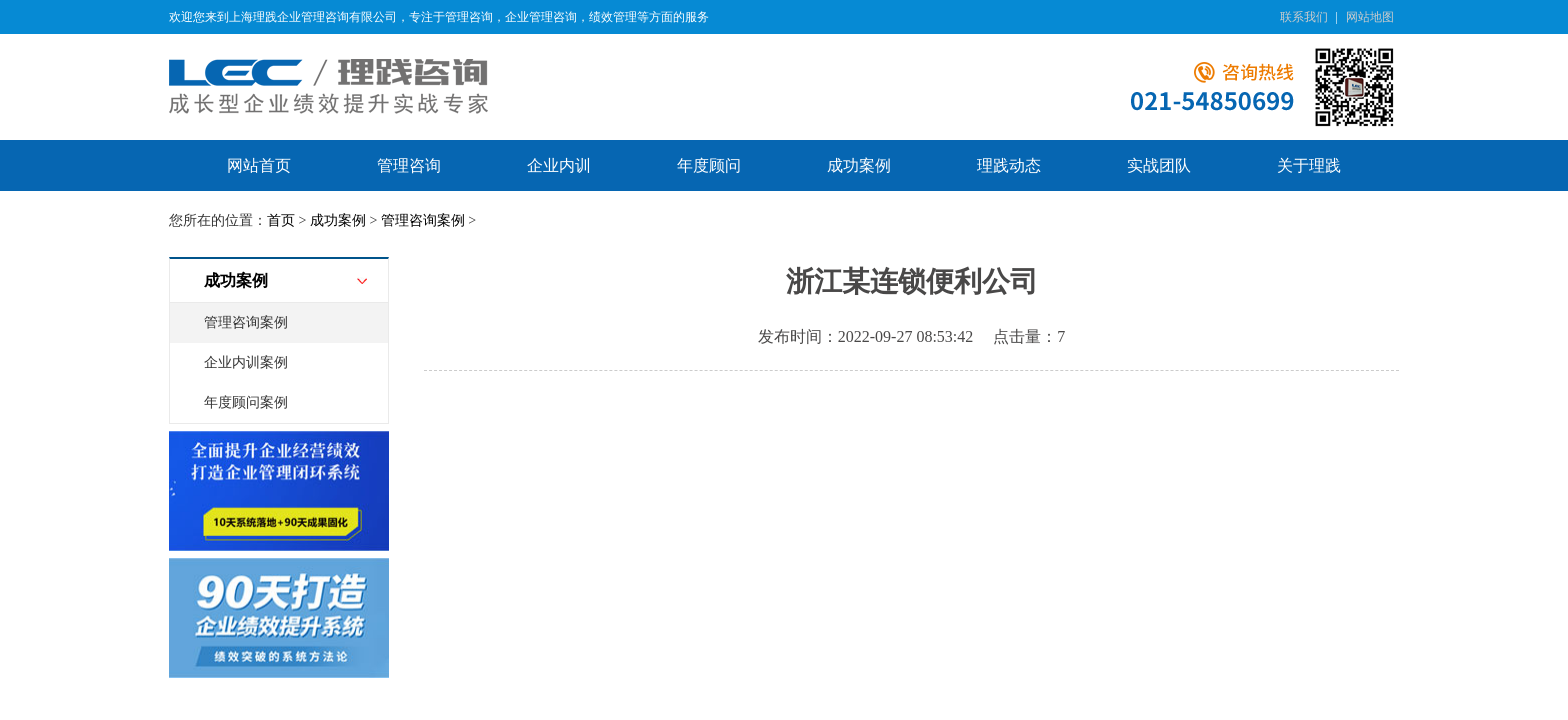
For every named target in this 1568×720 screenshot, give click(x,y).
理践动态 (1009, 165)
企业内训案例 (246, 362)
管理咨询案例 (423, 220)
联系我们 (1304, 17)
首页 (281, 220)
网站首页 (259, 165)
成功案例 (859, 165)
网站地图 (1370, 17)
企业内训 (559, 165)
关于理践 (1309, 165)
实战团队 (1159, 165)
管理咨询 (409, 165)
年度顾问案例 (246, 402)
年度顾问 (709, 165)
